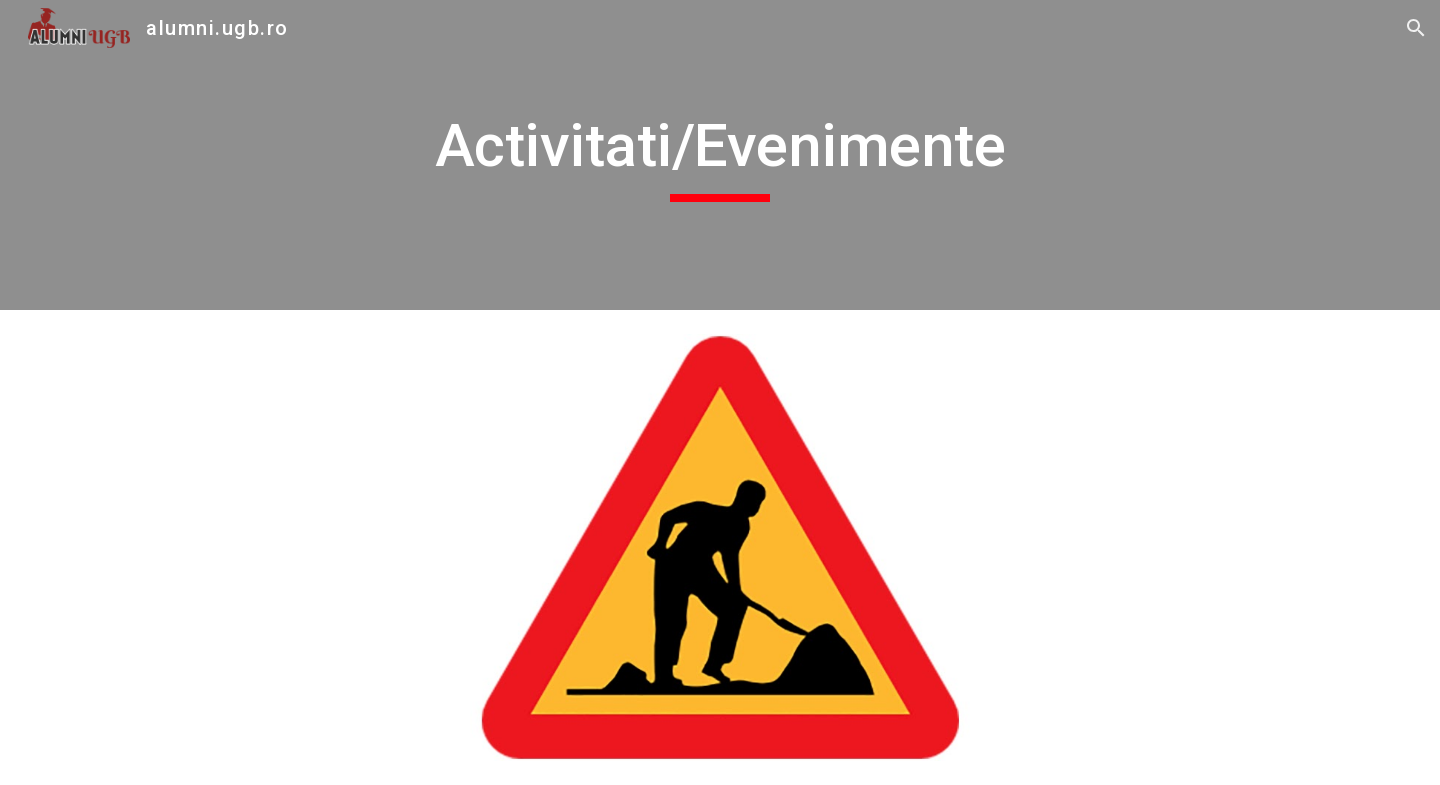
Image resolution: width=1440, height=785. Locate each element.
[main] (720, 155)
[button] (1416, 28)
